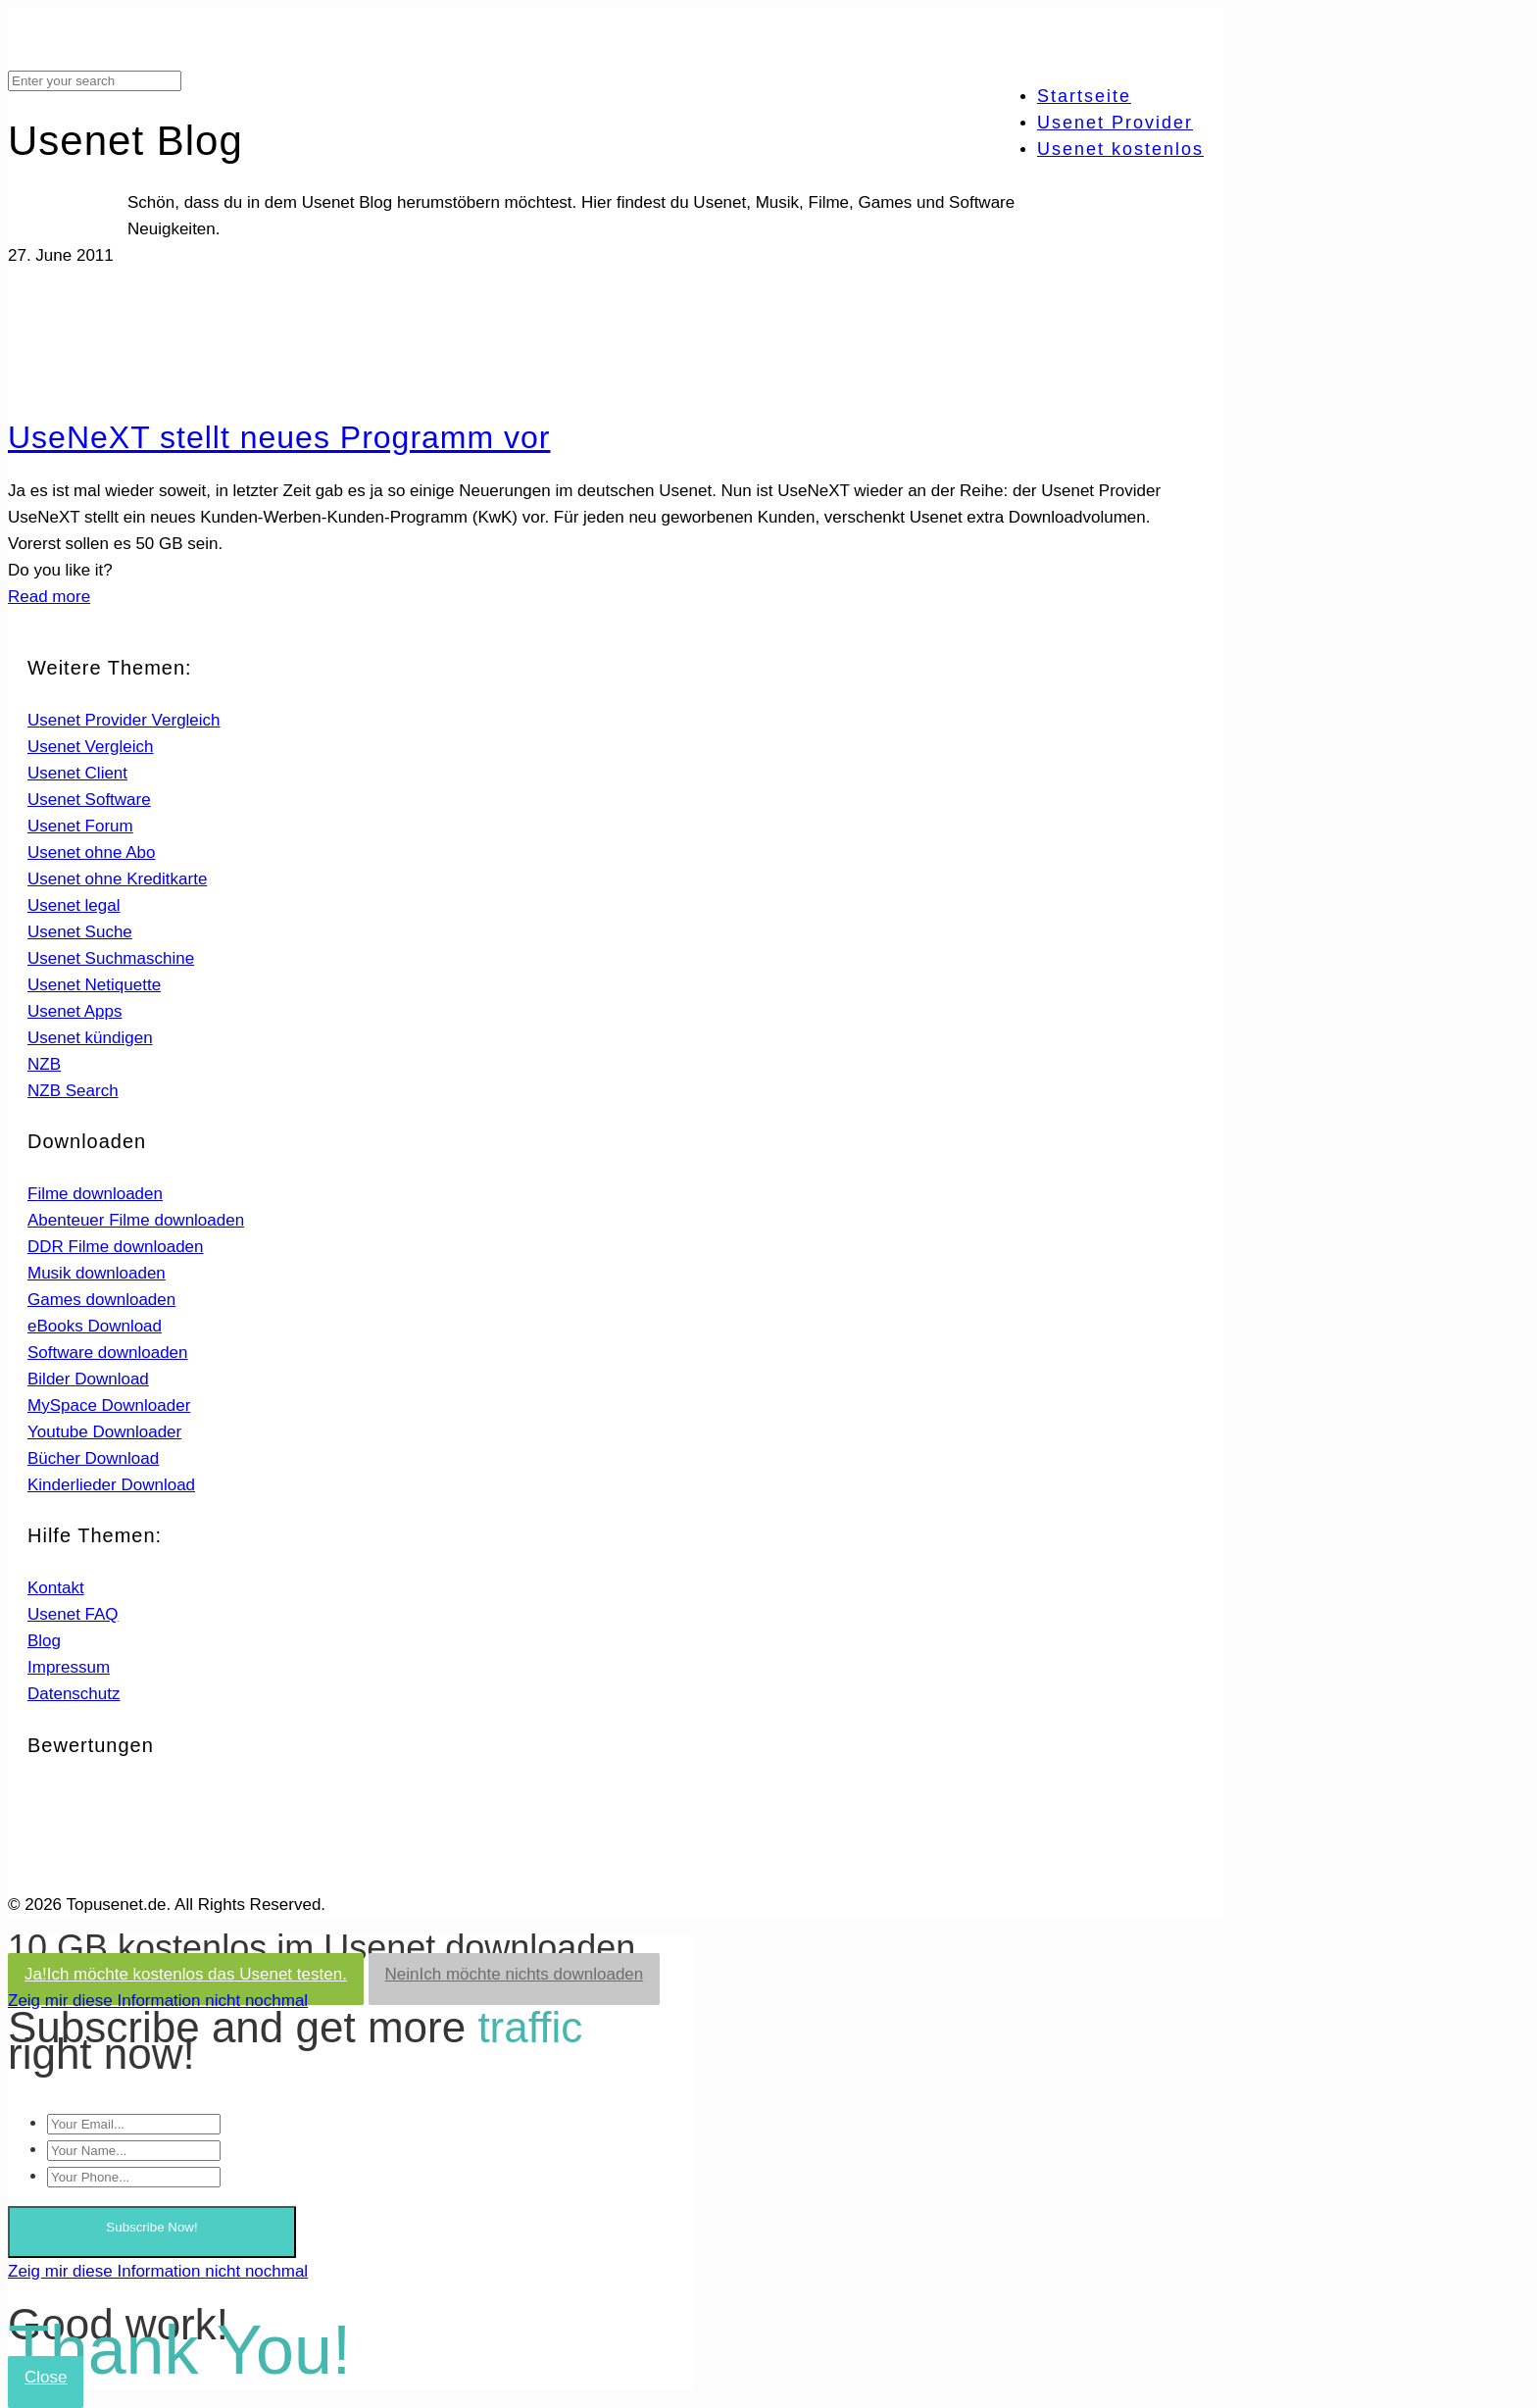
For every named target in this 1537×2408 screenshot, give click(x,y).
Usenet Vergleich (90, 746)
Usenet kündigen (90, 1037)
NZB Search (73, 1090)
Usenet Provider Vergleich (124, 720)
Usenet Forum (80, 826)
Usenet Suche (79, 932)
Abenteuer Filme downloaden (135, 1220)
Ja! (186, 1974)
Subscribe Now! (151, 2227)
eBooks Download (94, 1326)
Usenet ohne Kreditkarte (117, 879)
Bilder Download (88, 1379)
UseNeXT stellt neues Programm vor (279, 437)
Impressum (68, 1667)
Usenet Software (89, 799)
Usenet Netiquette (94, 985)
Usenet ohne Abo (91, 852)
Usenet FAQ (73, 1614)
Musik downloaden (96, 1273)
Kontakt (55, 1588)
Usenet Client (77, 773)
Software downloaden (107, 1352)
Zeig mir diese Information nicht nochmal (158, 2000)
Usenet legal (74, 905)
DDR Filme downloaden (115, 1246)
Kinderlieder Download (111, 1485)
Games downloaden (101, 1299)
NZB (44, 1064)
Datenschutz (74, 1693)
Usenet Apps (74, 1011)
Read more (49, 596)
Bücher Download (93, 1458)
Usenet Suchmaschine (110, 958)
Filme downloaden (95, 1193)
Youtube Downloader (104, 1432)
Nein (514, 1974)
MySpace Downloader (108, 1405)
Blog (44, 1640)
